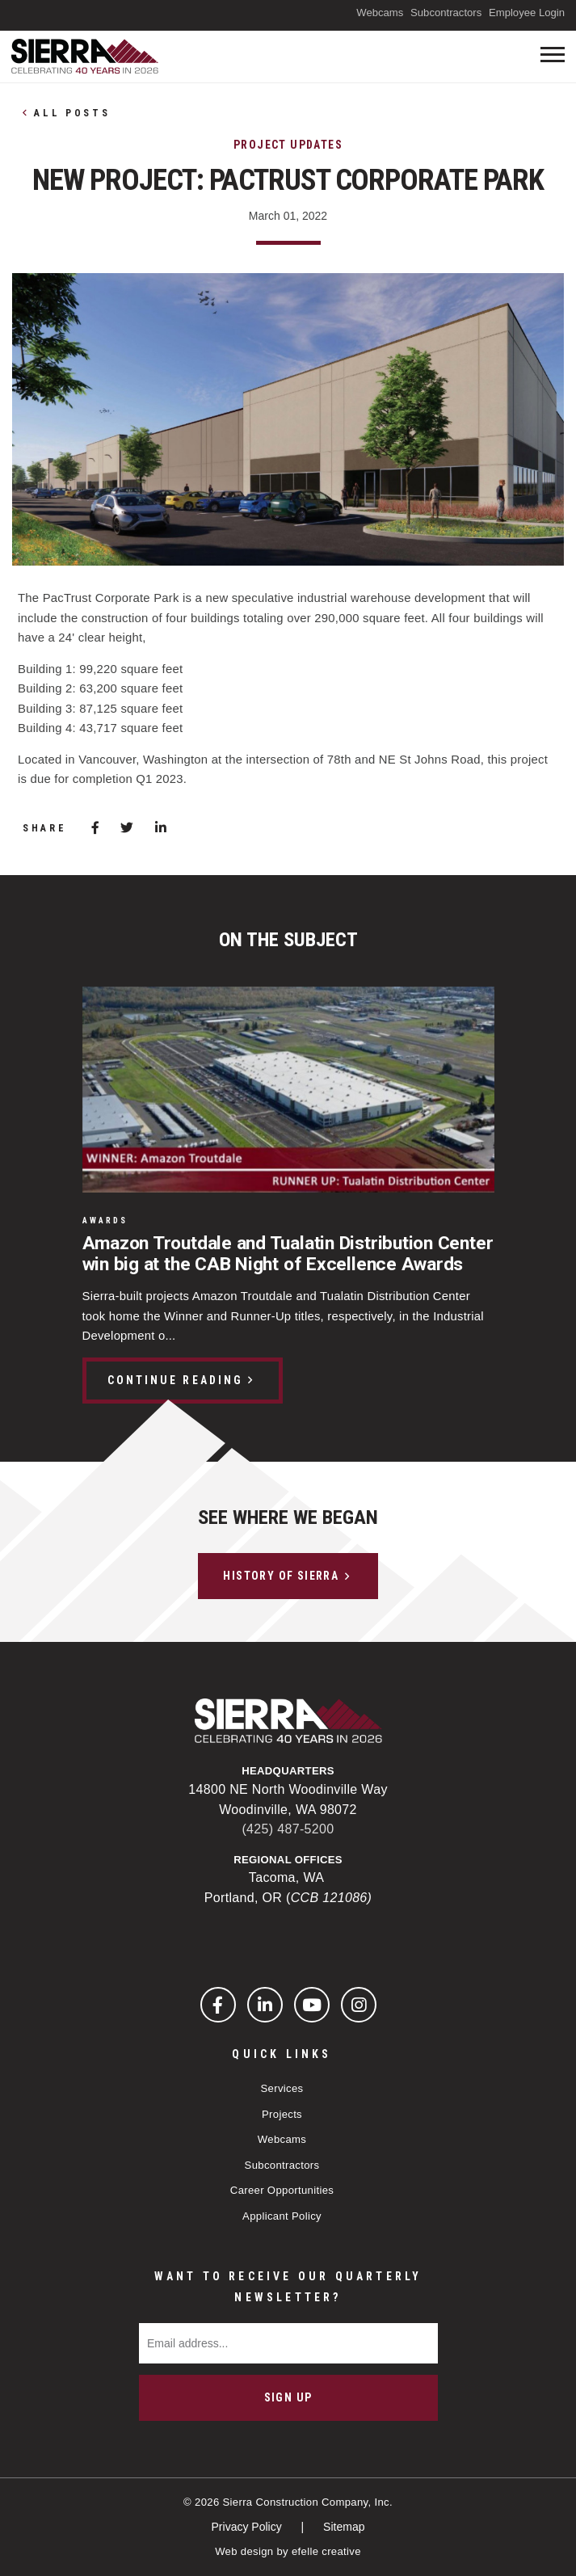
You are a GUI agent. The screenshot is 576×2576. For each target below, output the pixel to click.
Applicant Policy (282, 2216)
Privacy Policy (248, 2526)
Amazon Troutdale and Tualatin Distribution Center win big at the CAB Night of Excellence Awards (288, 1254)
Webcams (379, 12)
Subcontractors (445, 12)
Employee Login (527, 12)
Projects (282, 2114)
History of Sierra (280, 1575)
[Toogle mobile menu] (552, 54)
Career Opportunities (282, 2190)
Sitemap (343, 2526)
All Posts (72, 113)
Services (282, 2088)
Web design (244, 2551)
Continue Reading (175, 1380)
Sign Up (288, 2397)
